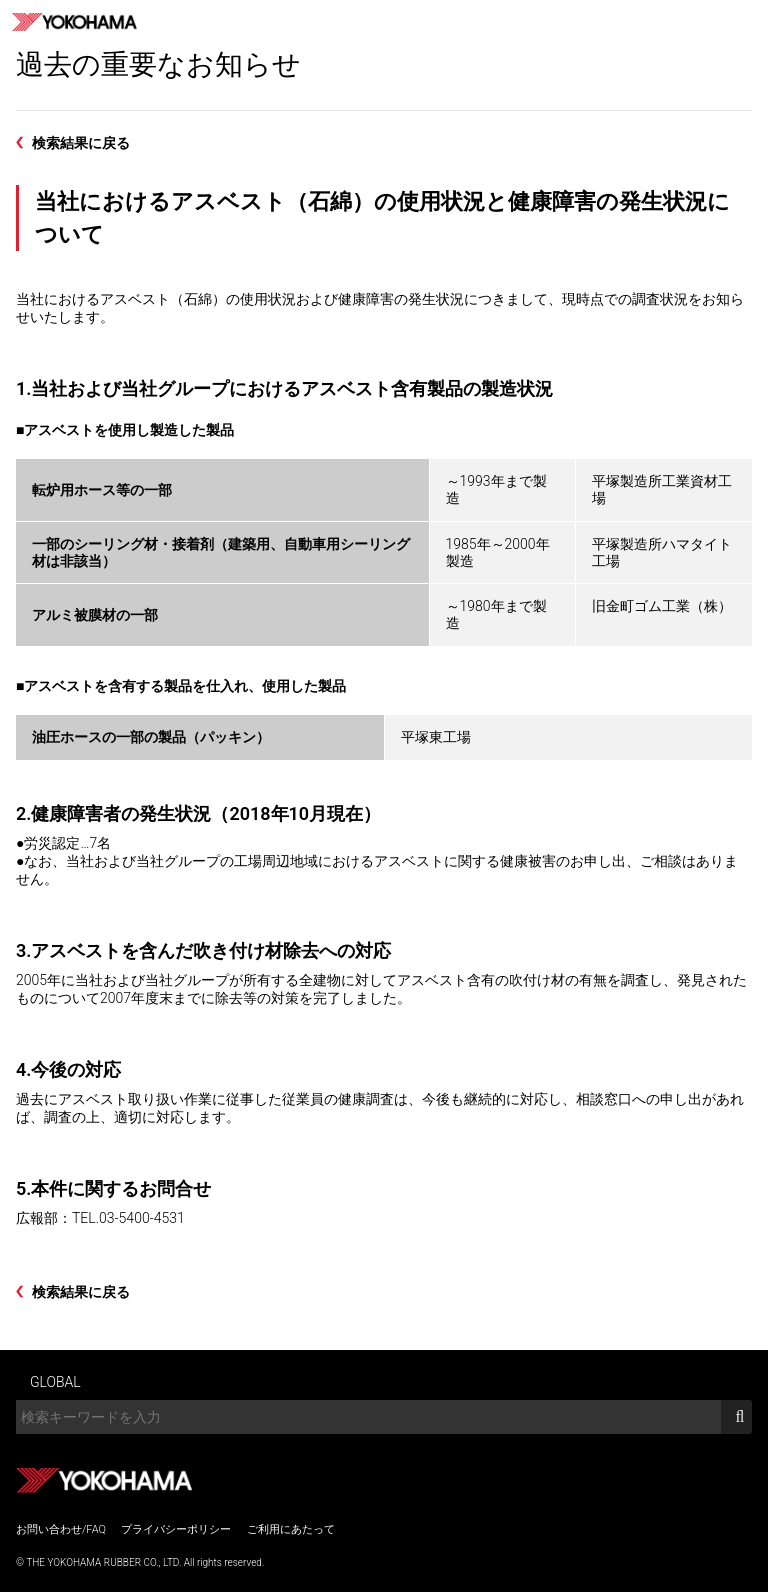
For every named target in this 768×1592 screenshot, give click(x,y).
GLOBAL (55, 1382)
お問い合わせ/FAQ (61, 1529)
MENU (746, 22)
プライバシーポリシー (176, 1529)
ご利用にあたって (291, 1529)
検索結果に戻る (81, 143)
